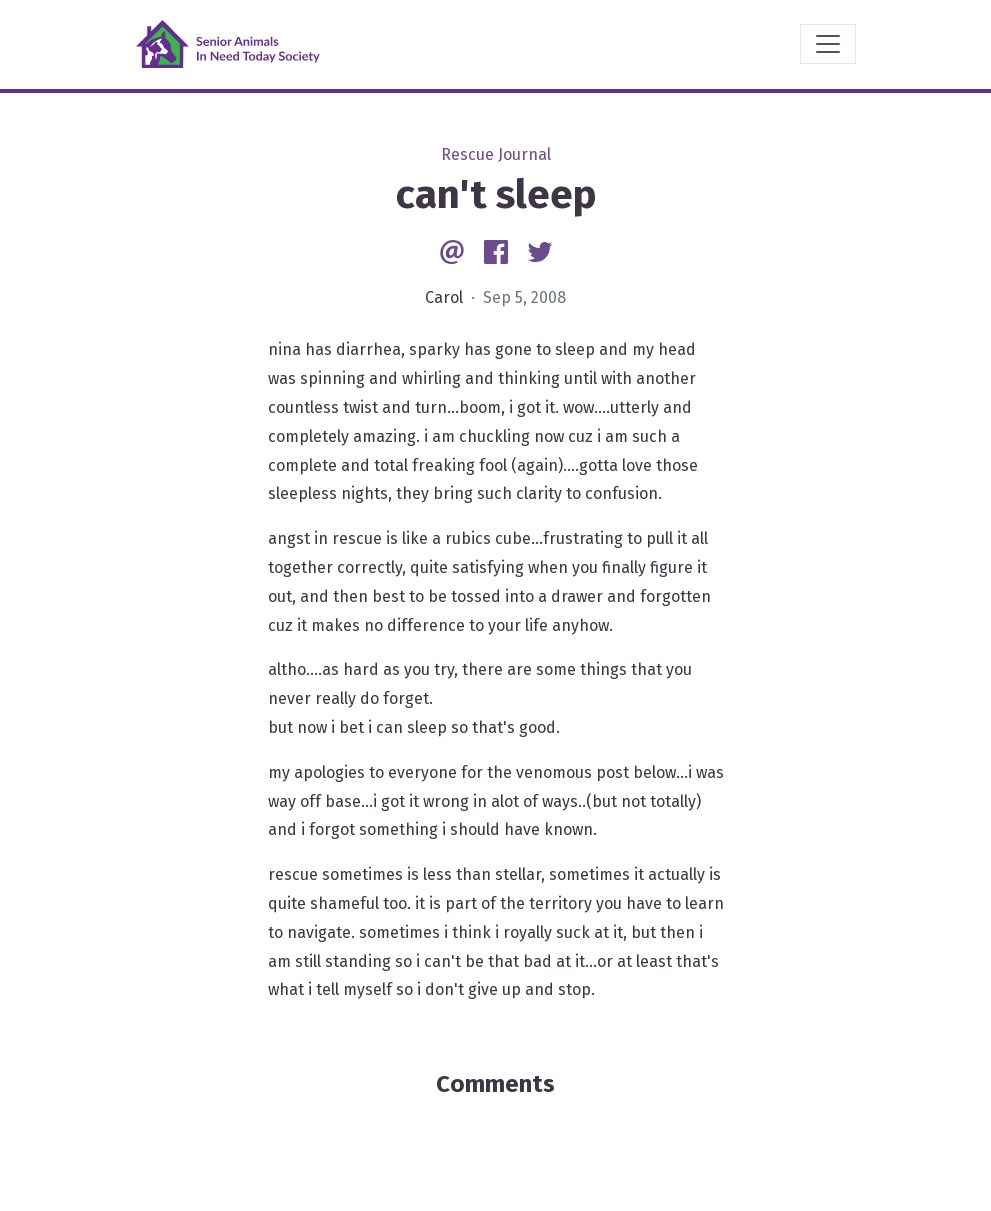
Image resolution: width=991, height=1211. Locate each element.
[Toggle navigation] (828, 44)
